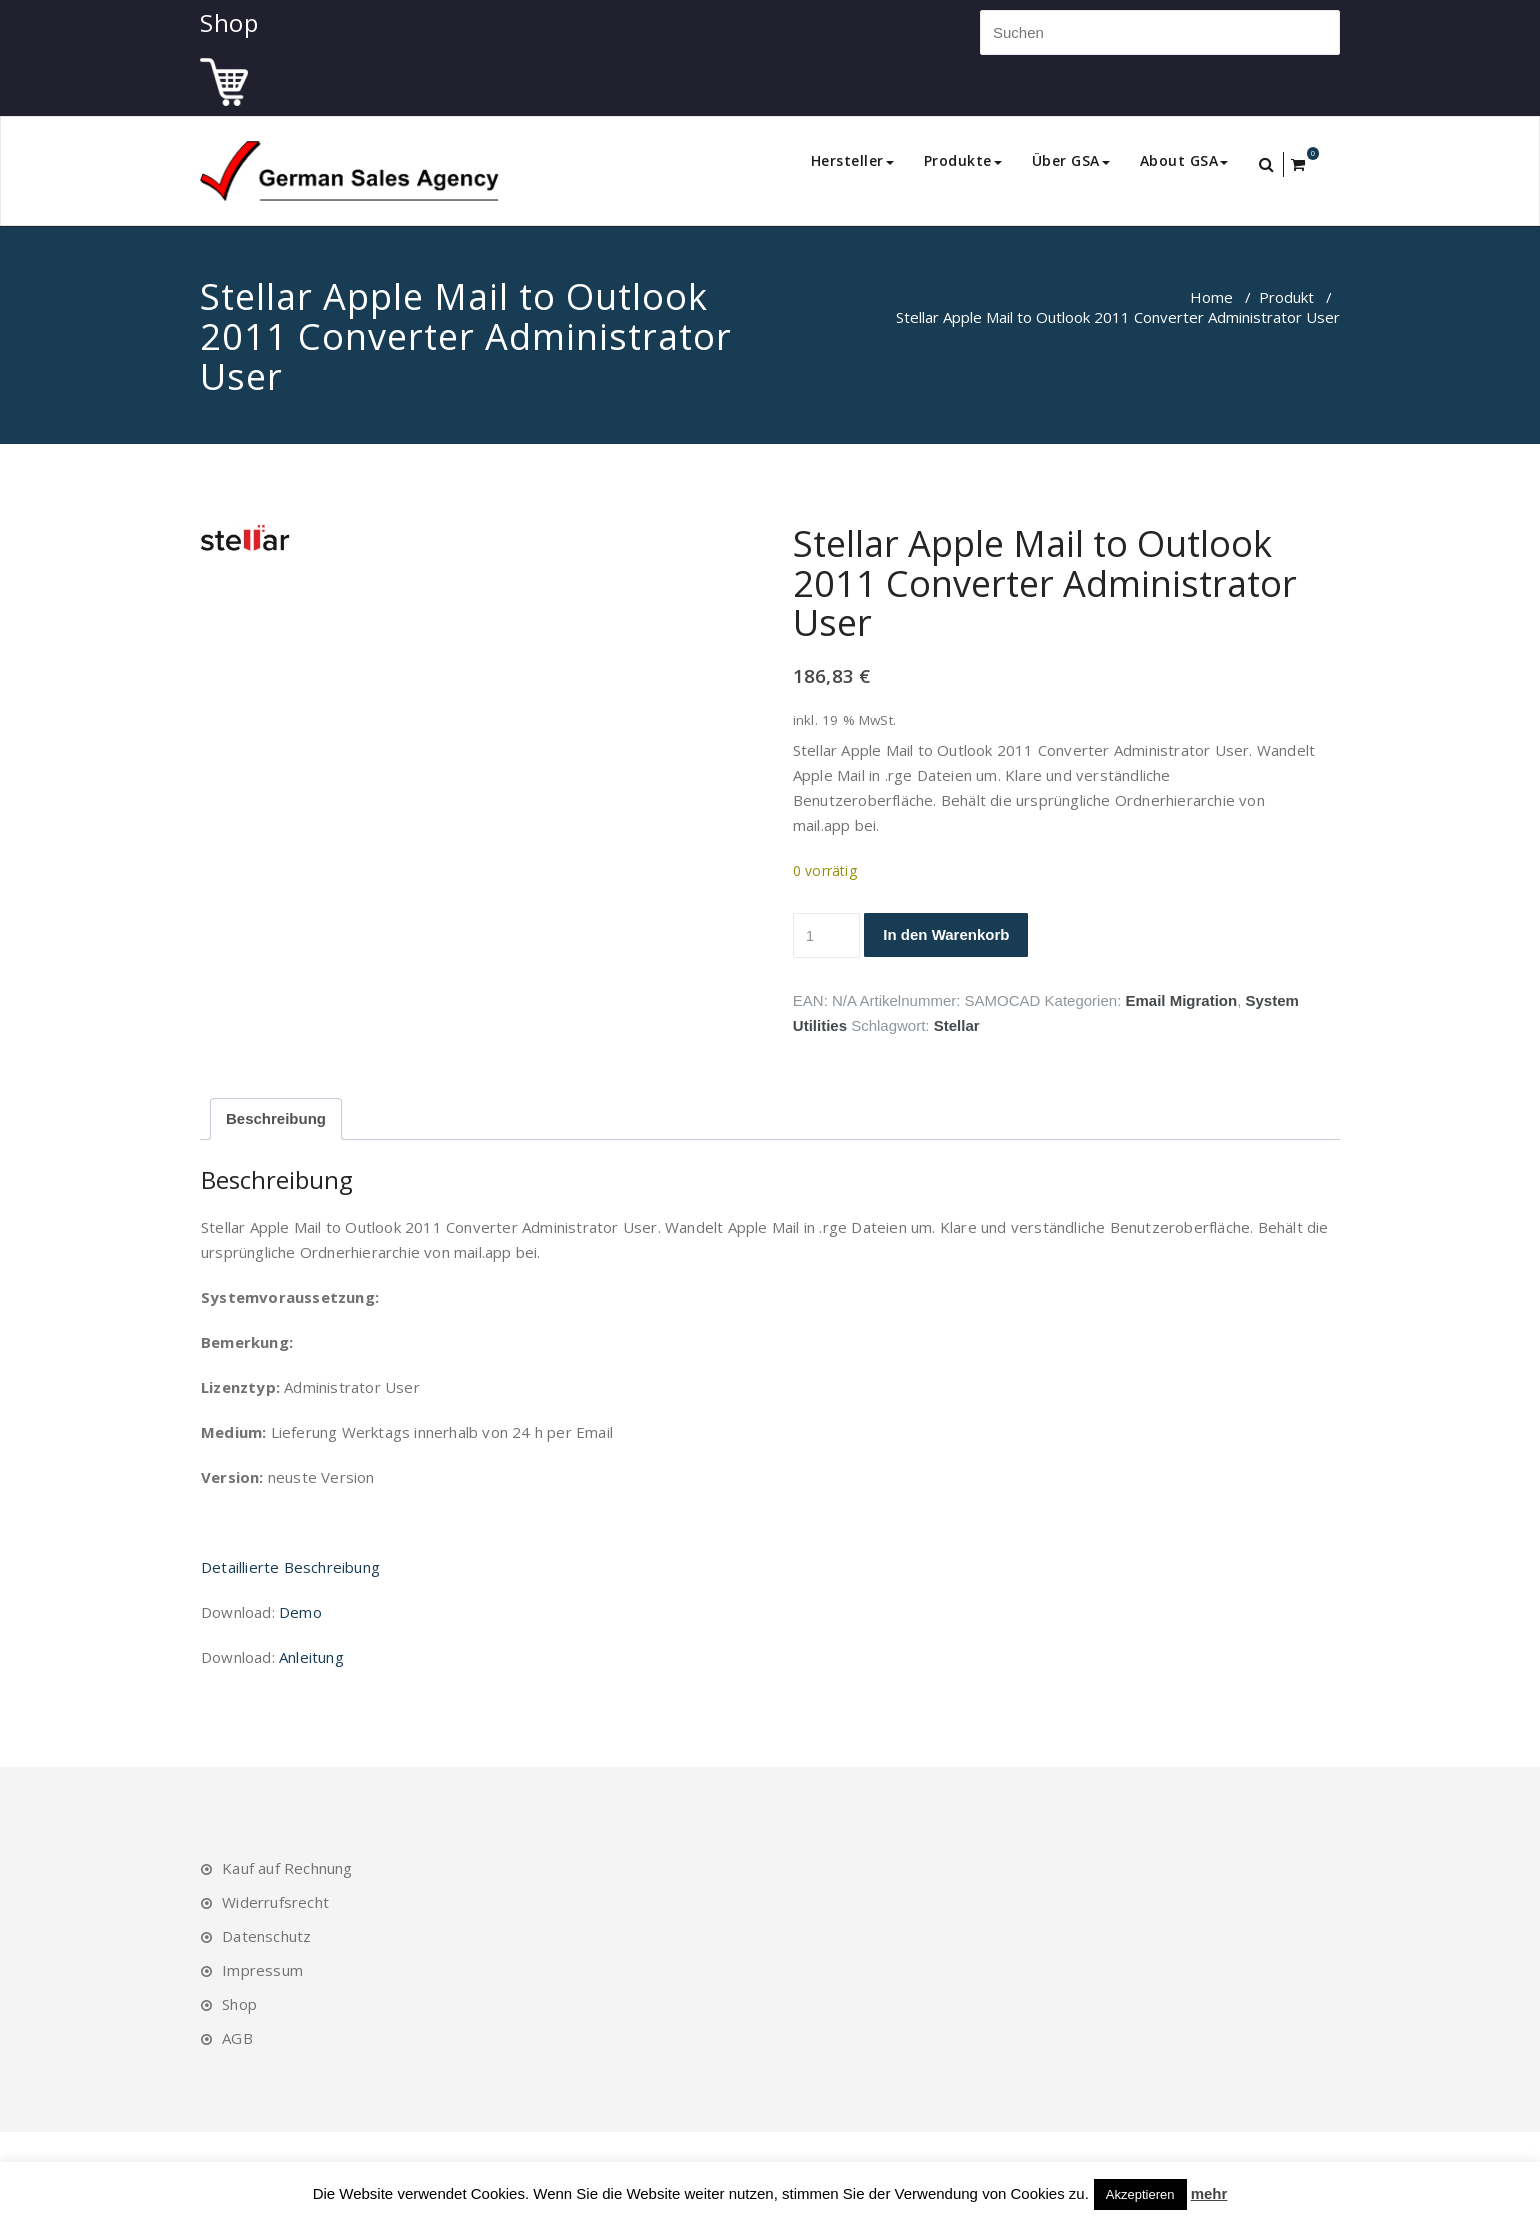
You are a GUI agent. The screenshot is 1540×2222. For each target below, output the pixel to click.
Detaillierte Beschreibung (290, 1567)
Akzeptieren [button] (1140, 2194)
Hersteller (852, 160)
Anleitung (311, 1657)
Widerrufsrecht (275, 1902)
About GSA (1184, 160)
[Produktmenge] (827, 935)
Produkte (963, 160)
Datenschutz (266, 1936)
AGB (237, 2038)
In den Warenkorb (946, 934)
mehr (1209, 2193)
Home (1211, 297)
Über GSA (1071, 160)
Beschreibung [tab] (276, 1118)
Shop (239, 2004)
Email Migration (1181, 1000)
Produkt (1286, 297)
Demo (300, 1612)
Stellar (957, 1025)
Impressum (262, 1970)
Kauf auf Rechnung (287, 1868)
